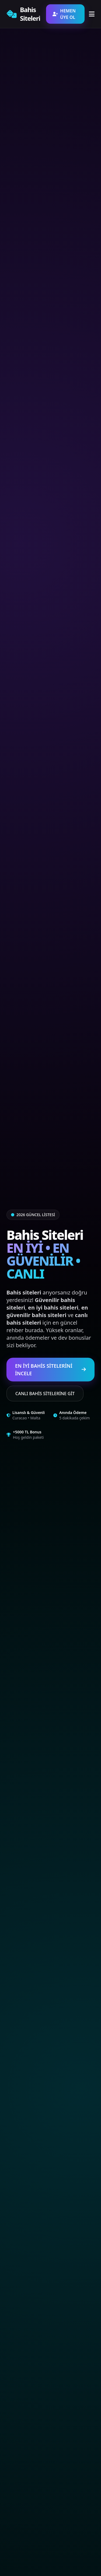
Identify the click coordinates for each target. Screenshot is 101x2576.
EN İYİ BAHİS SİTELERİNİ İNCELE (50, 1370)
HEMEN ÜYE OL (64, 14)
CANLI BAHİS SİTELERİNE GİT (45, 1393)
